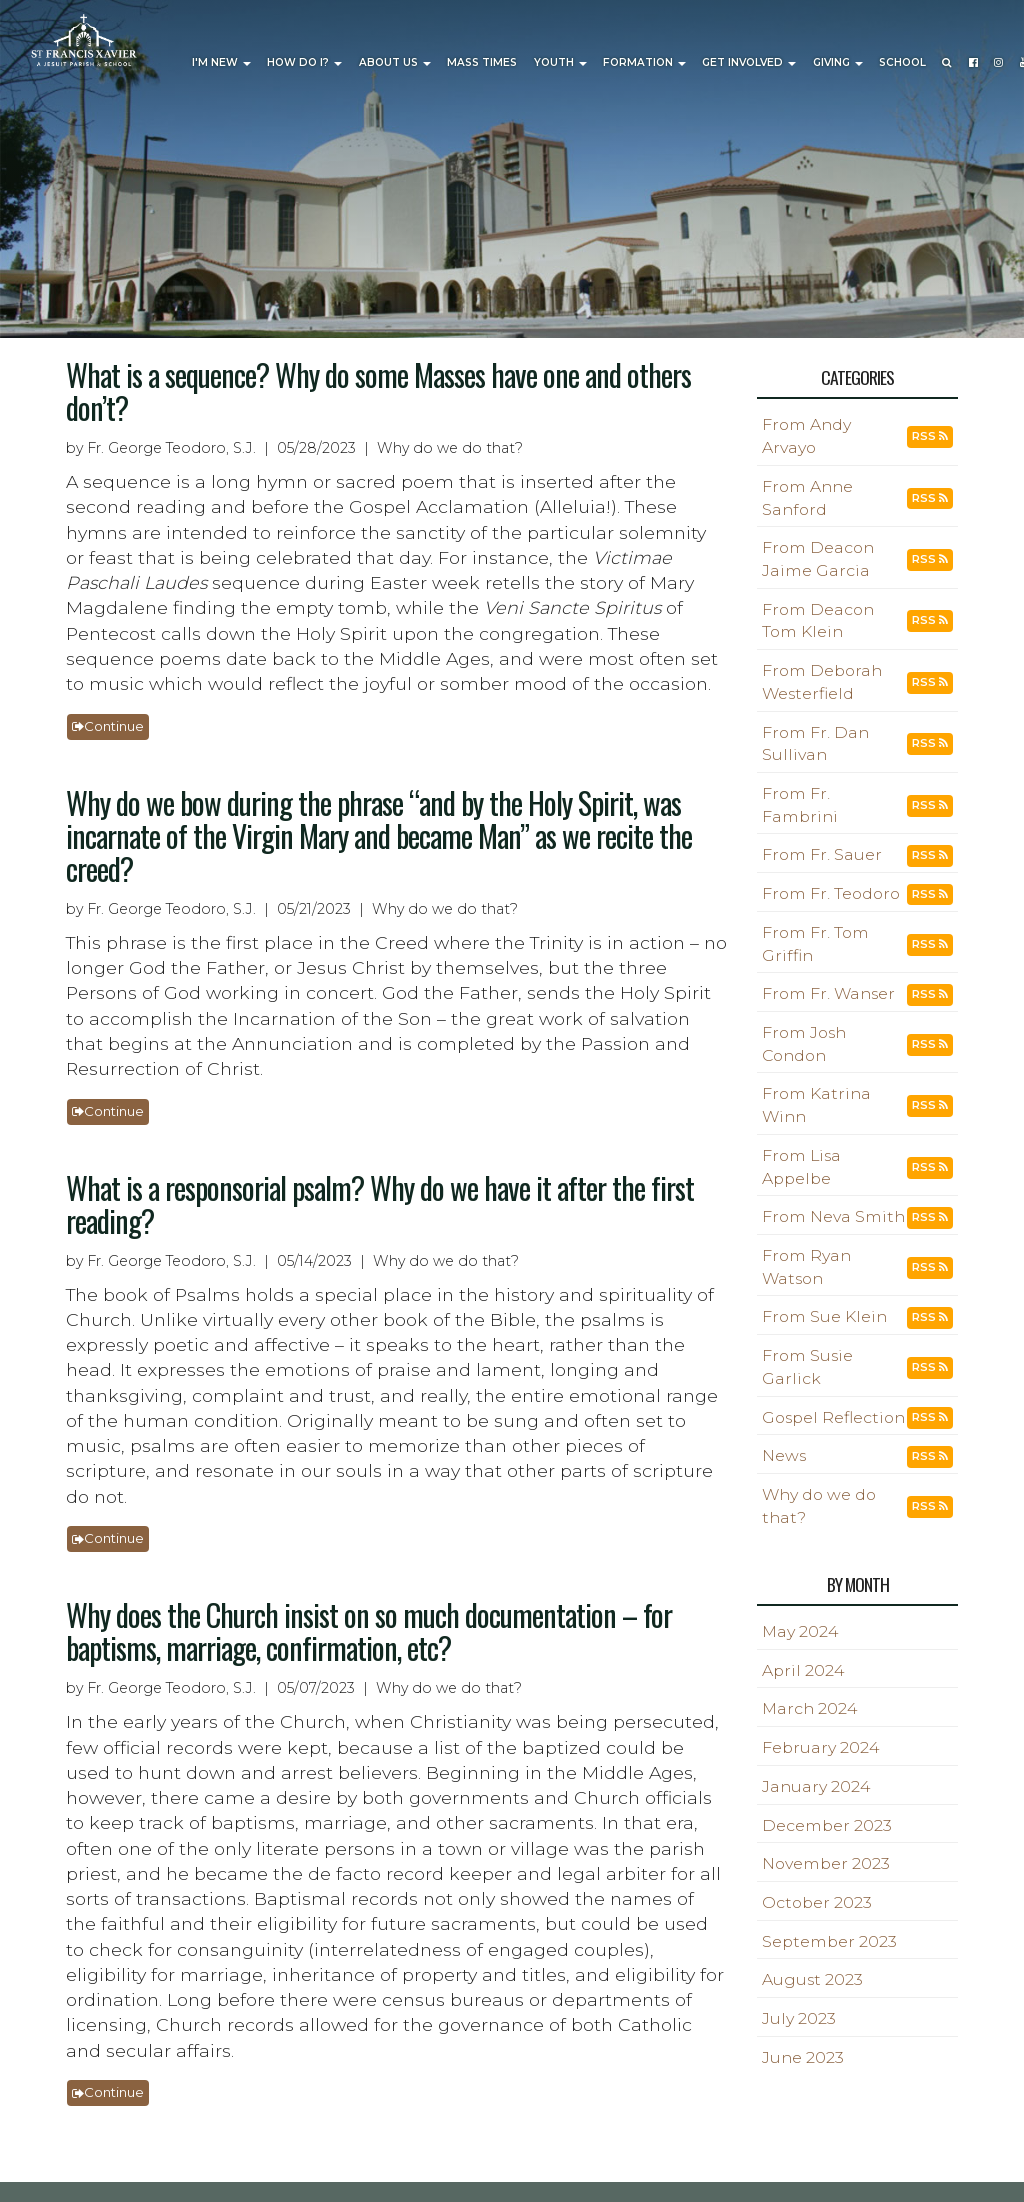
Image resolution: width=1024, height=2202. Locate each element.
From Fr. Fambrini (800, 805)
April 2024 (803, 1670)
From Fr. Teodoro (831, 893)
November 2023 (826, 1863)
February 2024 (820, 1747)
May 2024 (800, 1631)
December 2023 (827, 1825)
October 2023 (817, 1902)
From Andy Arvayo (806, 436)
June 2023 (803, 2057)
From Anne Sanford (807, 498)
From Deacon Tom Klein (818, 621)
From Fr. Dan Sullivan (815, 744)
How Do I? (304, 62)
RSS (930, 436)
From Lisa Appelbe (801, 1167)
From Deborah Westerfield (822, 682)
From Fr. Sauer (822, 854)
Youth (560, 62)
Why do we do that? (819, 1506)
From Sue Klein (824, 1316)
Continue (108, 726)
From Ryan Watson (806, 1267)
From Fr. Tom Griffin (815, 944)
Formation (644, 62)
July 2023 (799, 2018)
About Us (395, 62)
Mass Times (482, 62)
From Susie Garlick (807, 1367)
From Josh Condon (804, 1044)
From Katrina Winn (816, 1105)
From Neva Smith (833, 1216)
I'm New (221, 62)
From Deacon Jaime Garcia (818, 559)
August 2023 (812, 1979)
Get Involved (749, 62)
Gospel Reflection (833, 1417)
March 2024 (809, 1708)
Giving (838, 62)
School (902, 62)
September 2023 (829, 1941)
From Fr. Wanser (828, 993)
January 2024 (816, 1786)
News (784, 1455)
